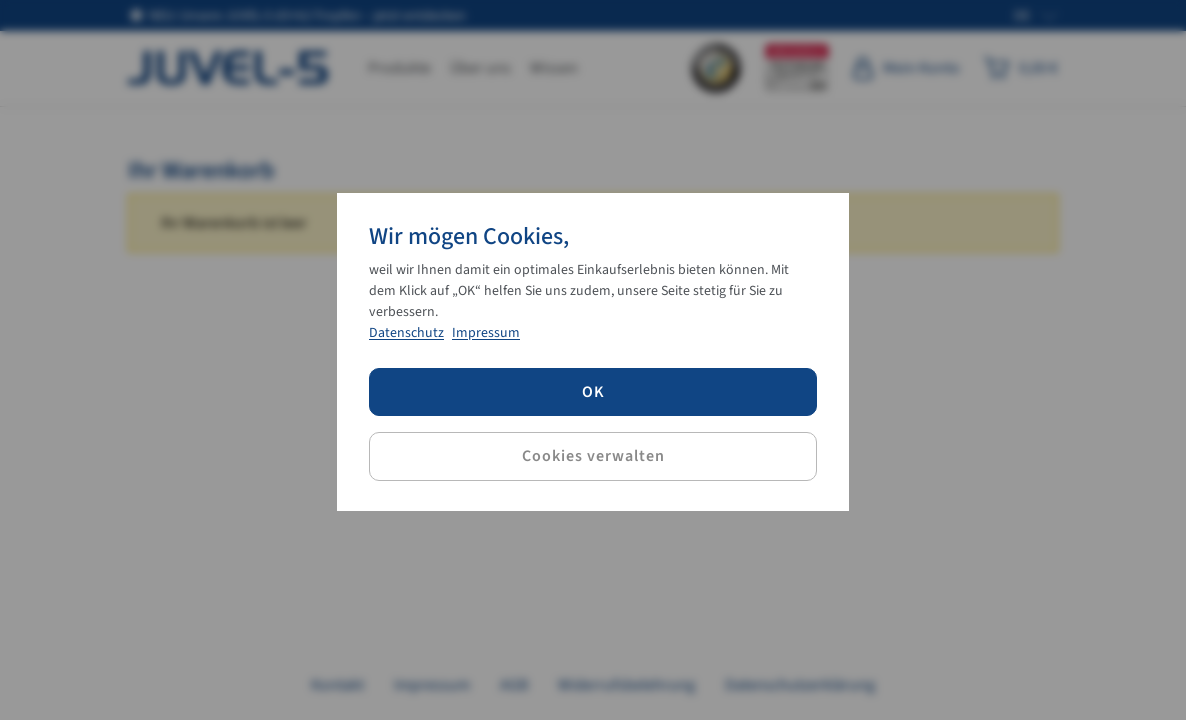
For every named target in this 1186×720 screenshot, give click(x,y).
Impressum (486, 333)
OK (593, 392)
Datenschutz (406, 333)
